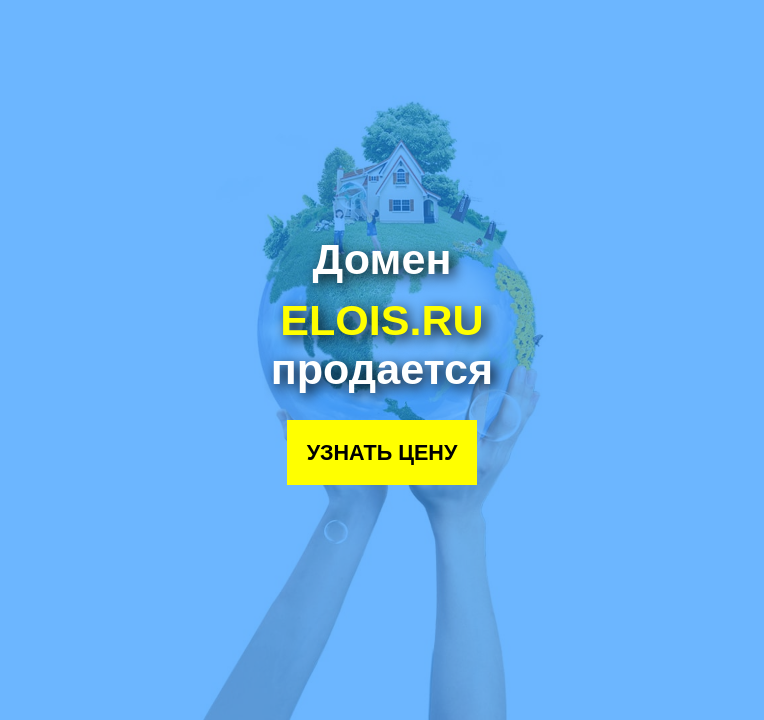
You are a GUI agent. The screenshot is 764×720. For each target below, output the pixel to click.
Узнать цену (382, 452)
